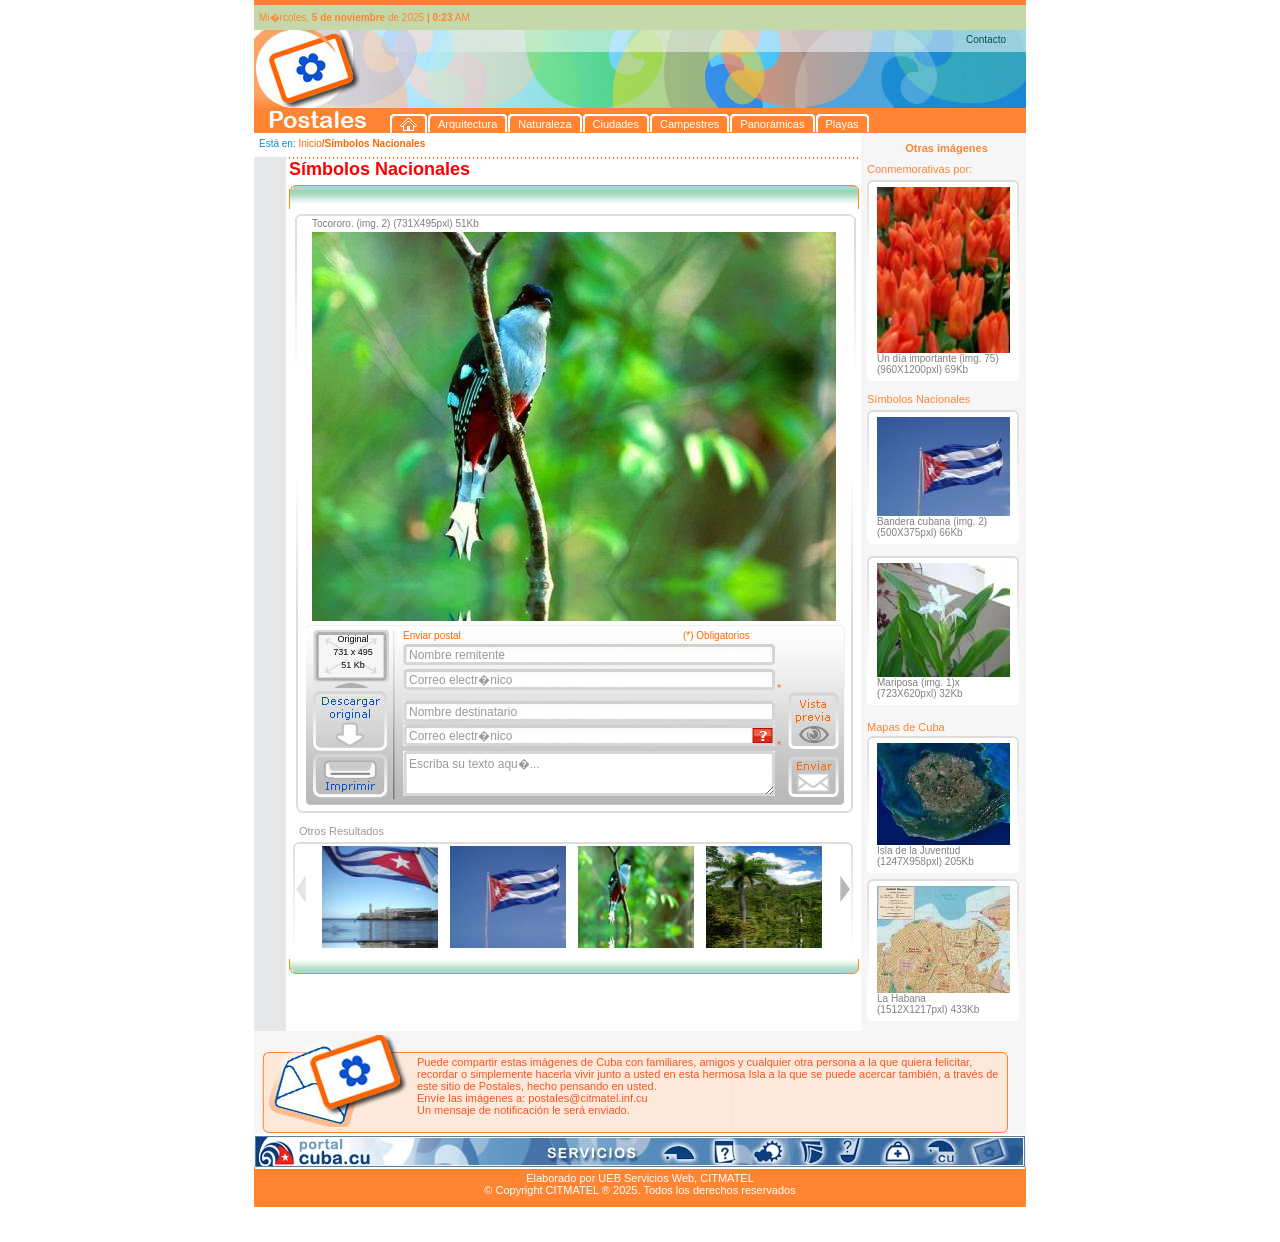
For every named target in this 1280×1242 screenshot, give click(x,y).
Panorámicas (575, 1155)
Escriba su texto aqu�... (590, 774)
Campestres (503, 1155)
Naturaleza (383, 1155)
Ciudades (442, 1155)
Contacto (986, 39)
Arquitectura (317, 1155)
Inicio (309, 143)
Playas (632, 1155)
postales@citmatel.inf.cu (587, 1098)
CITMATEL (727, 1178)
